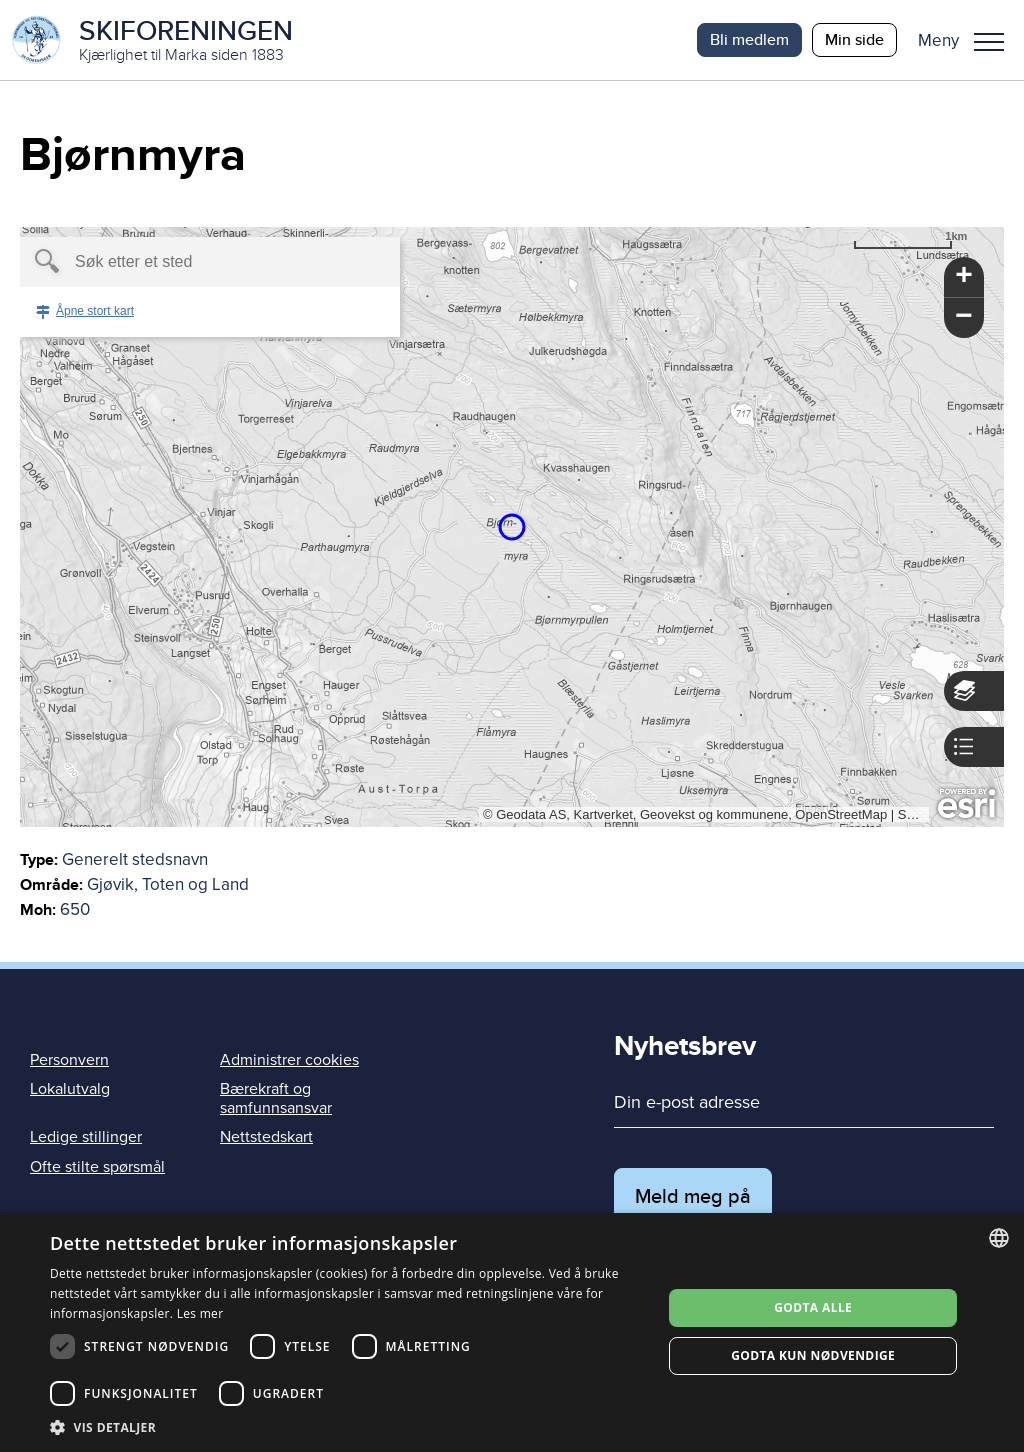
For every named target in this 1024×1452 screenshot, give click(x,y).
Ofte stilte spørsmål (97, 1167)
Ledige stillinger (86, 1137)
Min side (854, 39)
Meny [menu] (989, 42)
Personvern (69, 1060)
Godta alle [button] (813, 1307)
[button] (968, 40)
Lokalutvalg (70, 1089)
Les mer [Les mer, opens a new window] (200, 1313)
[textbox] (175, 262)
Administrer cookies (289, 1060)
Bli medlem (749, 39)
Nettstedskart (266, 1137)
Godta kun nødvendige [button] (813, 1355)
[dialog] (512, 1332)
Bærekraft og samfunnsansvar (276, 1098)
